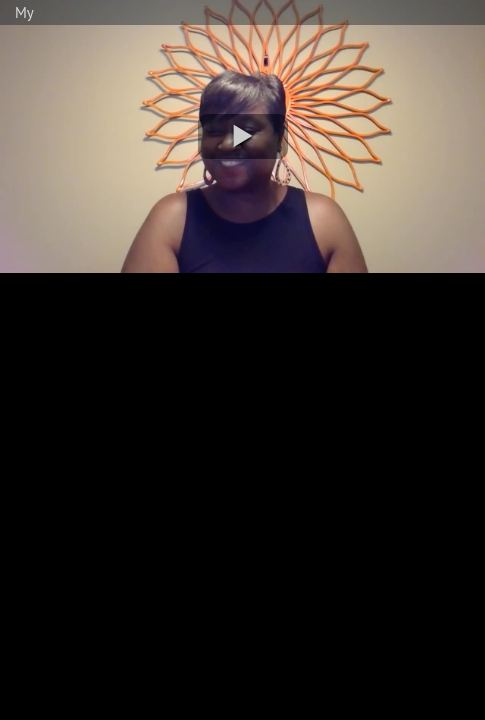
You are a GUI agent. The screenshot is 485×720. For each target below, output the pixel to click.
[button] (243, 136)
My (24, 12)
